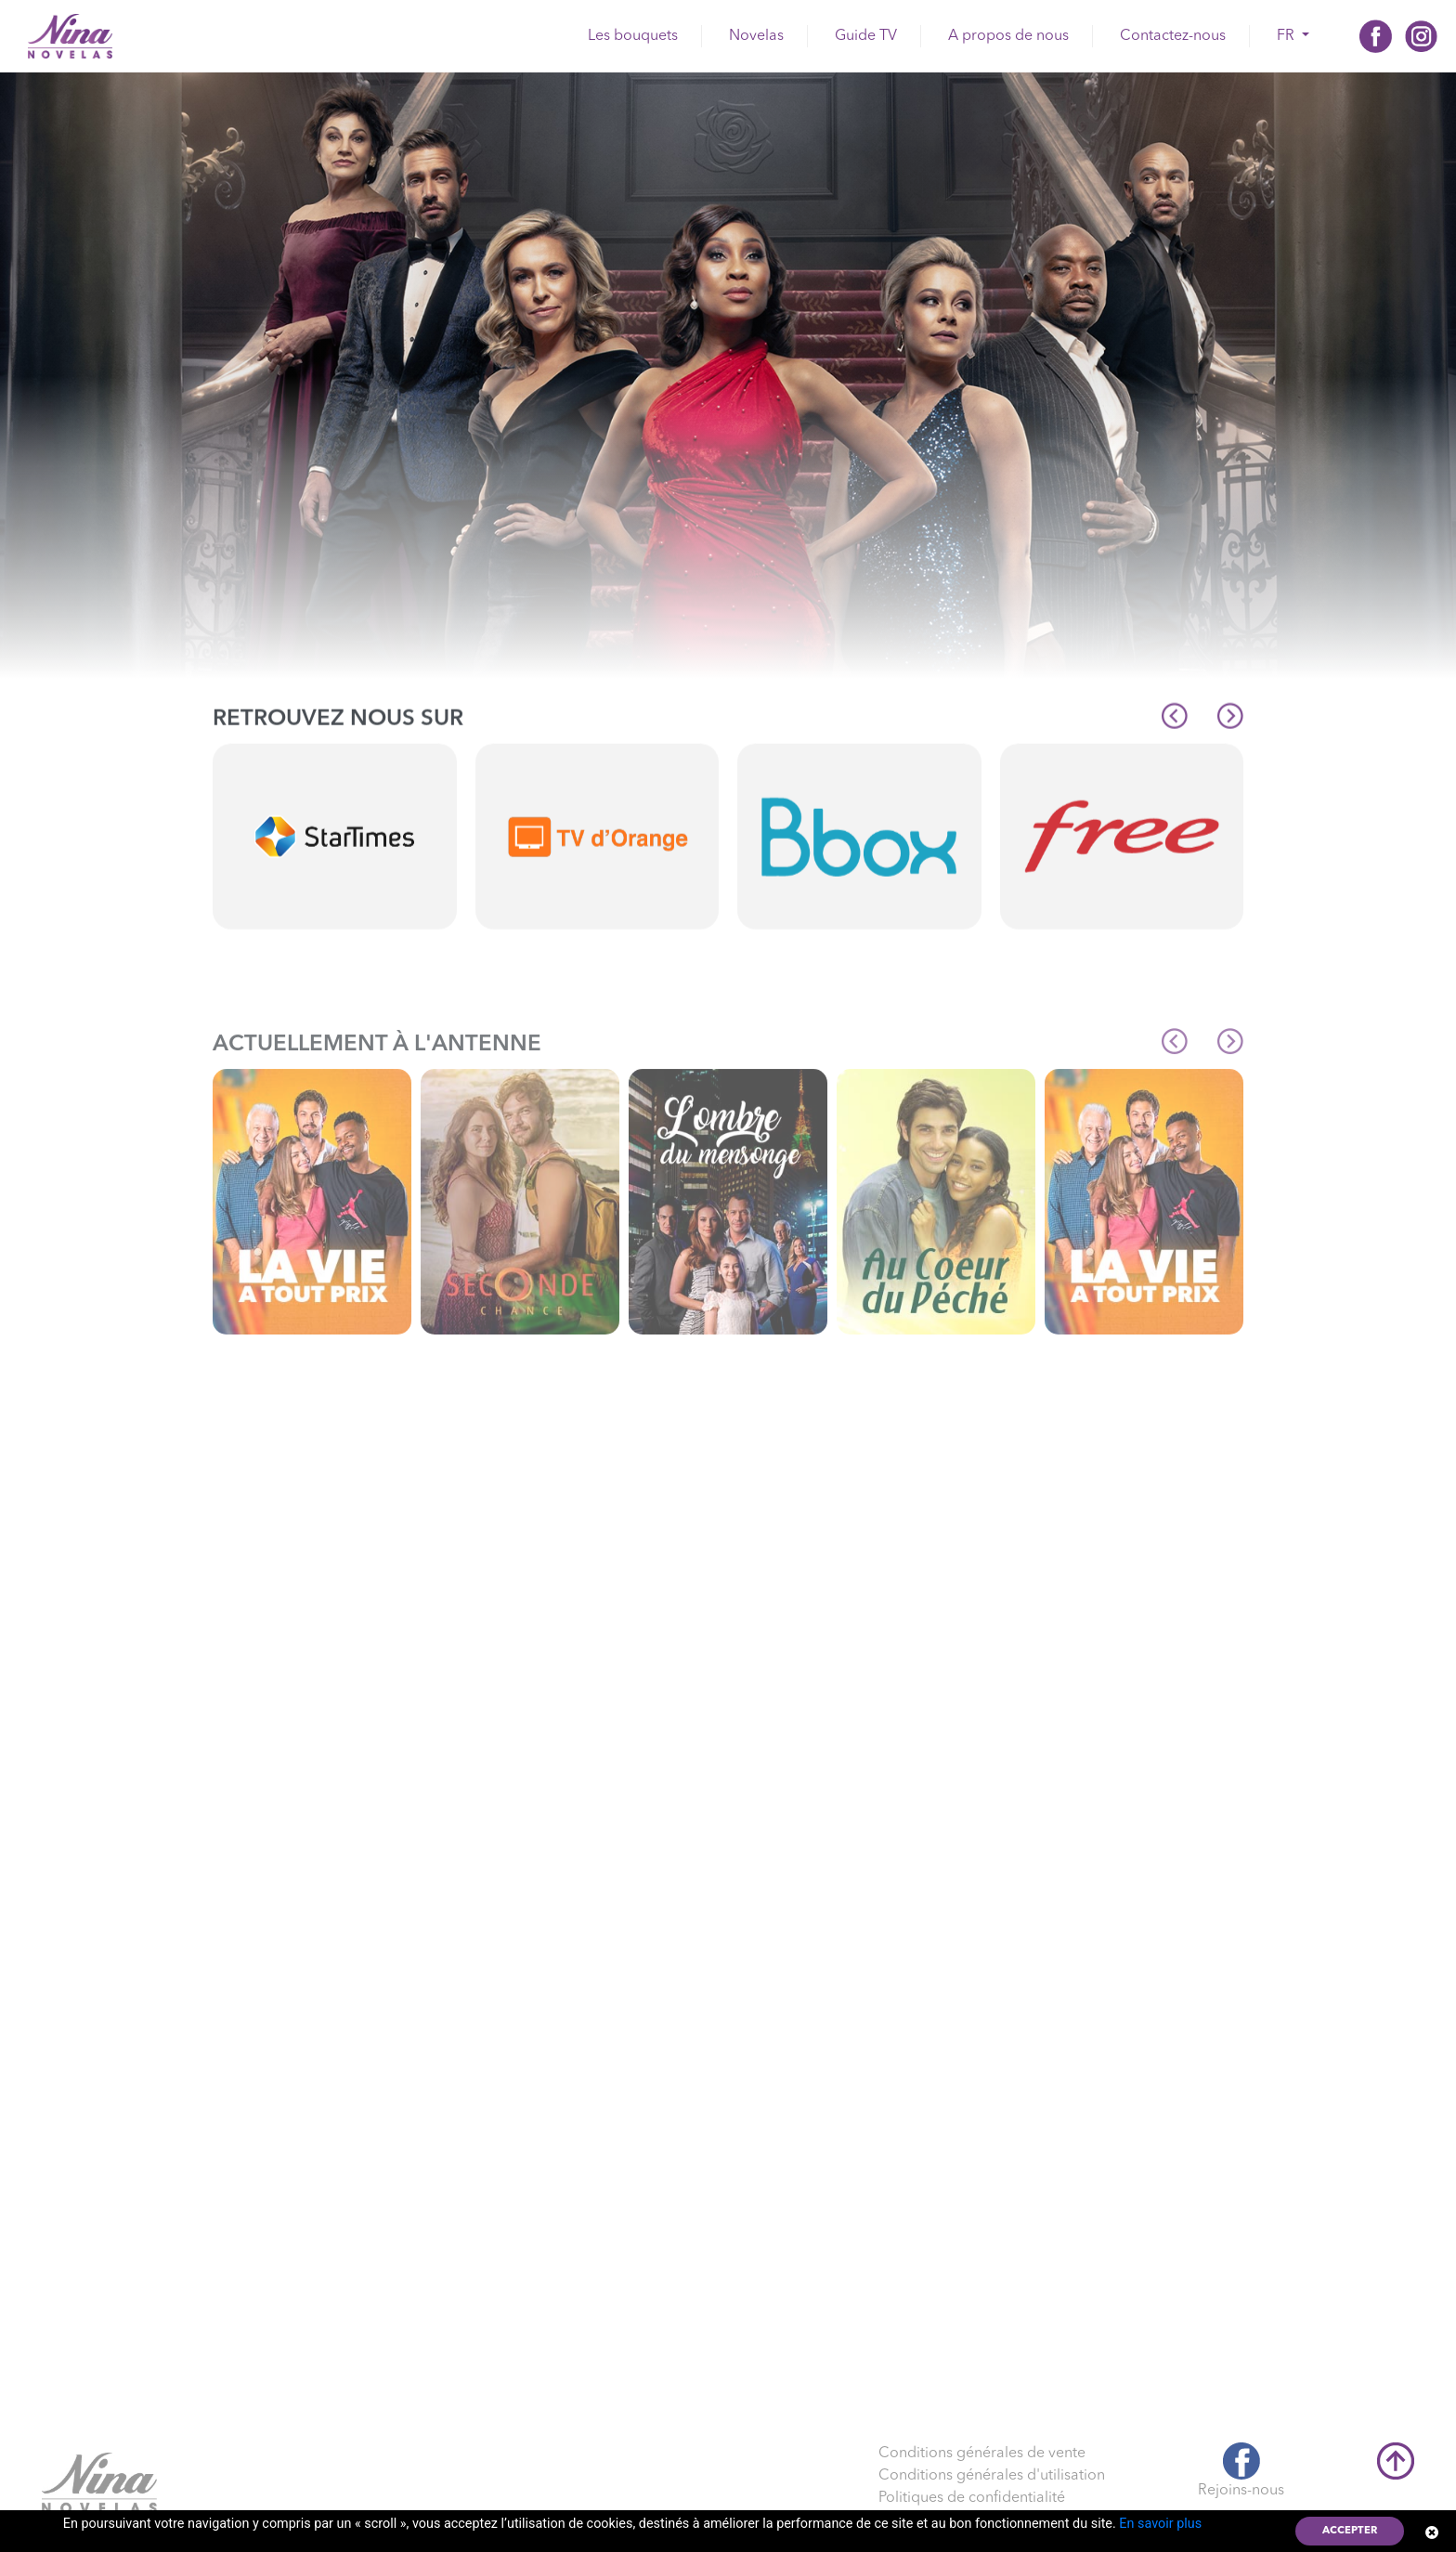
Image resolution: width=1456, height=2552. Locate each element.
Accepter (1349, 2531)
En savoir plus (1160, 2524)
